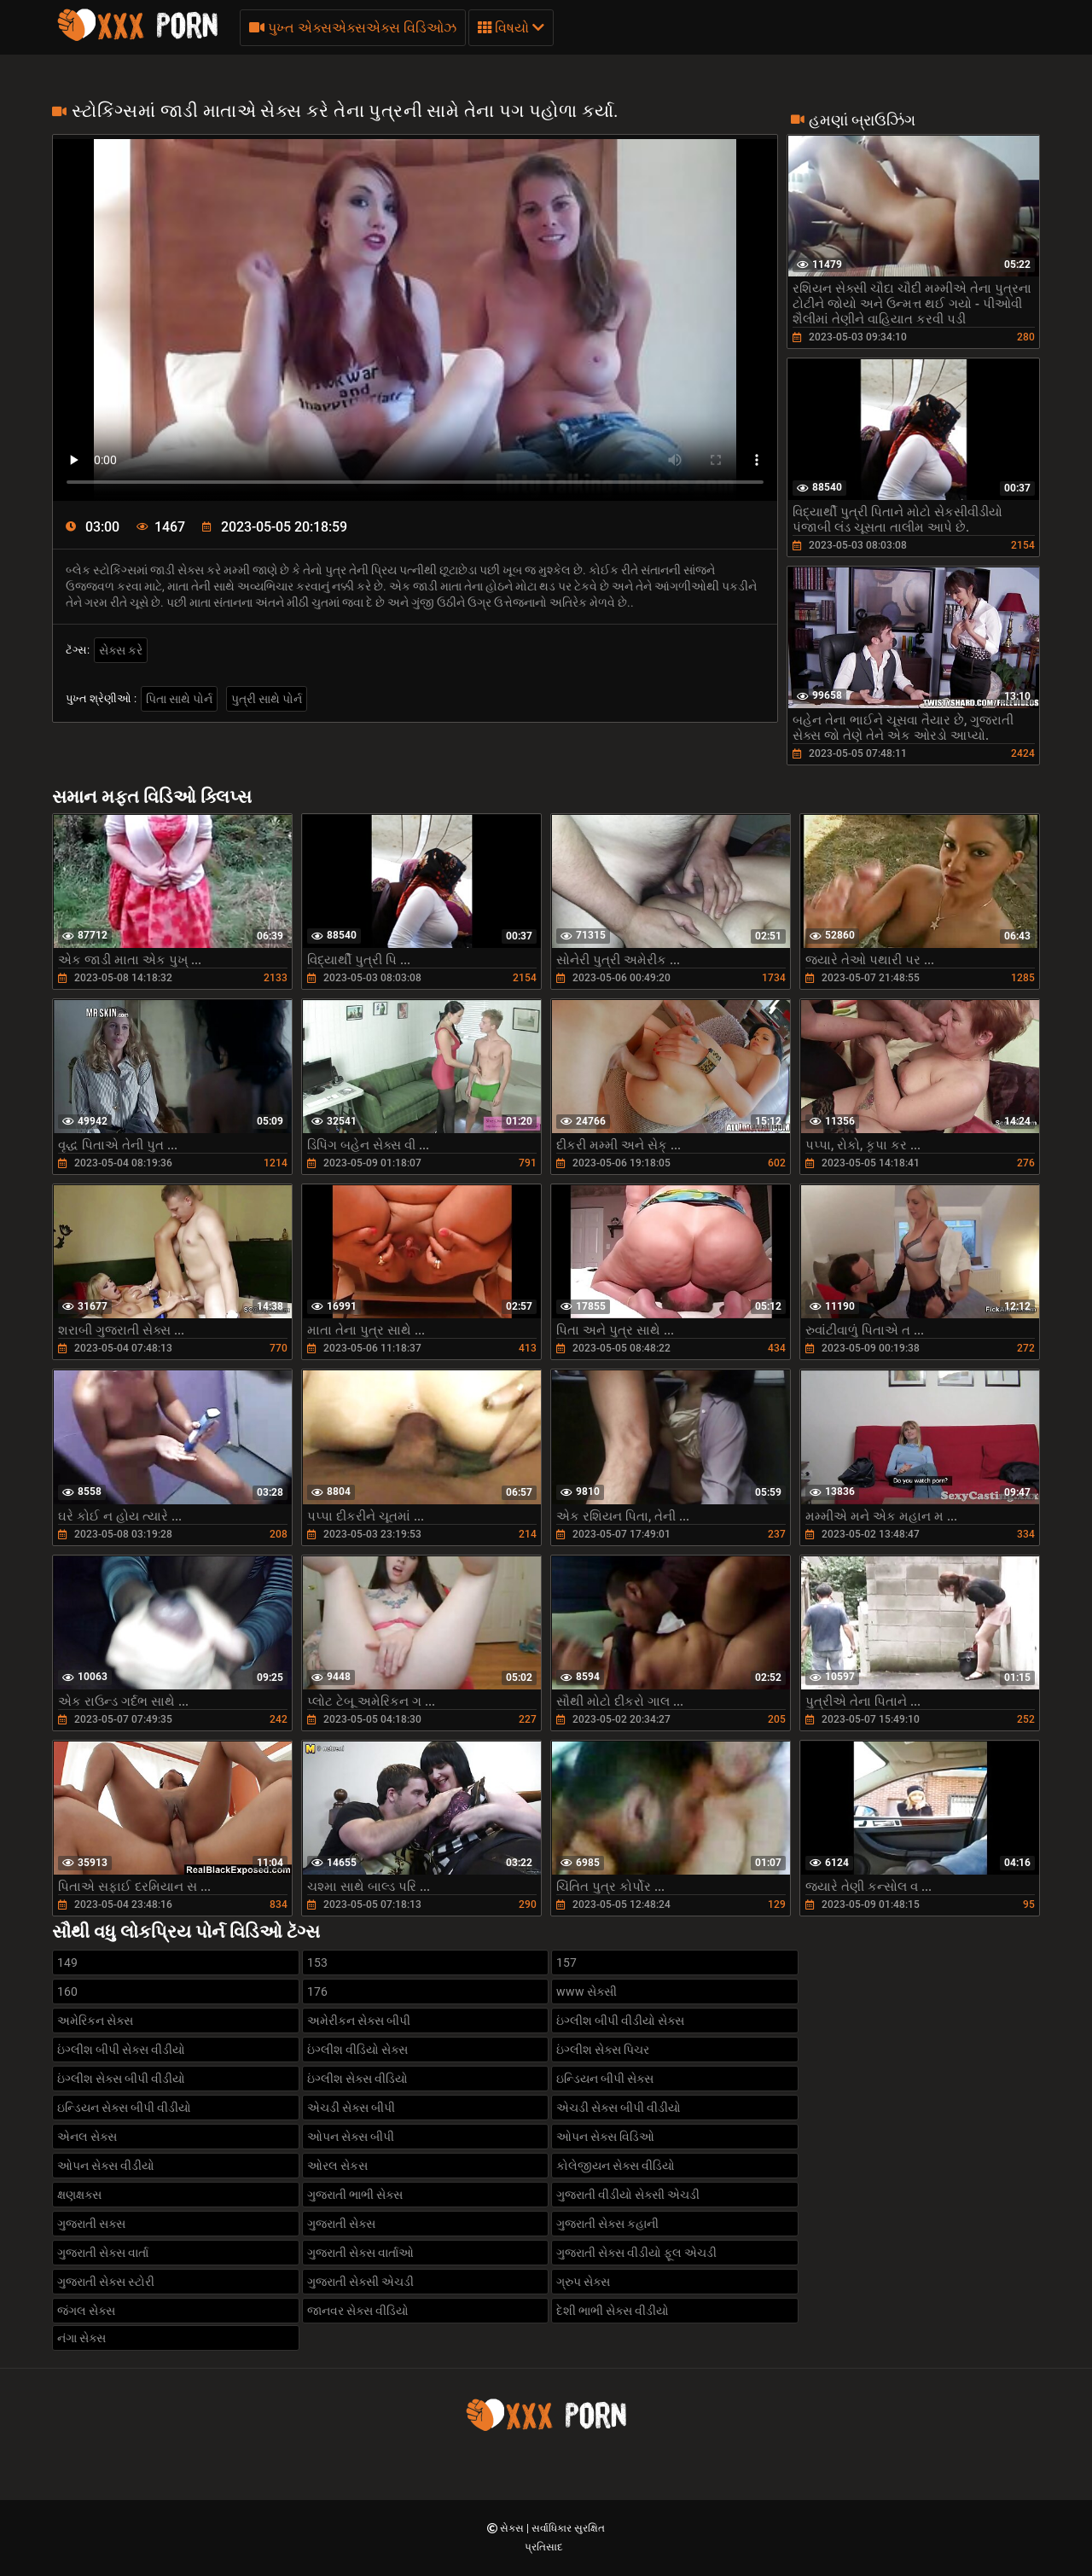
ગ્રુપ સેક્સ (583, 2281)
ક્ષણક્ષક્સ (79, 2194)
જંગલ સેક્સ (86, 2310)
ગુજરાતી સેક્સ (341, 2223)
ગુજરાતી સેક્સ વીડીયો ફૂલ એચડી (636, 2252)
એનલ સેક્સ (87, 2136)
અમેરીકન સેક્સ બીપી (358, 2020)
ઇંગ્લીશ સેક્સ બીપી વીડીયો (121, 2078)
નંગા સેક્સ (81, 2338)
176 (317, 1991)
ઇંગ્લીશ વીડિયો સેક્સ (357, 2049)
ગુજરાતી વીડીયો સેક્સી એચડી (628, 2194)
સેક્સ (513, 2528)
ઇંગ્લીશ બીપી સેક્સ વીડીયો (121, 2049)
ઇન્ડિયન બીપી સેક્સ (604, 2078)
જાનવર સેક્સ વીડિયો (358, 2310)
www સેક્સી (586, 1991)
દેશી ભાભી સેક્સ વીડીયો (612, 2310)
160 (67, 1991)
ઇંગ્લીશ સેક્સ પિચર (602, 2049)
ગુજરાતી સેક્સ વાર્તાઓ (360, 2252)
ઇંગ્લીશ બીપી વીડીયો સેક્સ (620, 2020)
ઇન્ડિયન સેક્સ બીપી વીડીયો (124, 2107)
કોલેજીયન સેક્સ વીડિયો (615, 2165)
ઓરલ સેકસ (337, 2165)
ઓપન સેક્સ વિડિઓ (605, 2136)
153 (317, 1962)
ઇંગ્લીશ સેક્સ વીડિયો (357, 2078)
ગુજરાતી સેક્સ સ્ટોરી (105, 2281)
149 (67, 1962)
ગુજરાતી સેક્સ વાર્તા (102, 2252)
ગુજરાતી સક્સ (91, 2223)
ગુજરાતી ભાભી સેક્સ (355, 2194)
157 (566, 1962)
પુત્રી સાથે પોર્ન (266, 699)
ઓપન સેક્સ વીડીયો (105, 2165)
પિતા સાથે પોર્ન (179, 699)
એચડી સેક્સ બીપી (351, 2107)
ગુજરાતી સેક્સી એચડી (360, 2281)
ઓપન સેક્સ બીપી (350, 2136)
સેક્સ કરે (120, 650)
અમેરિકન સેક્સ (95, 2020)
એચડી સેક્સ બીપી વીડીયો (618, 2107)
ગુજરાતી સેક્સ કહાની (607, 2223)
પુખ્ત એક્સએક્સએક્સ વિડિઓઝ (352, 28)
